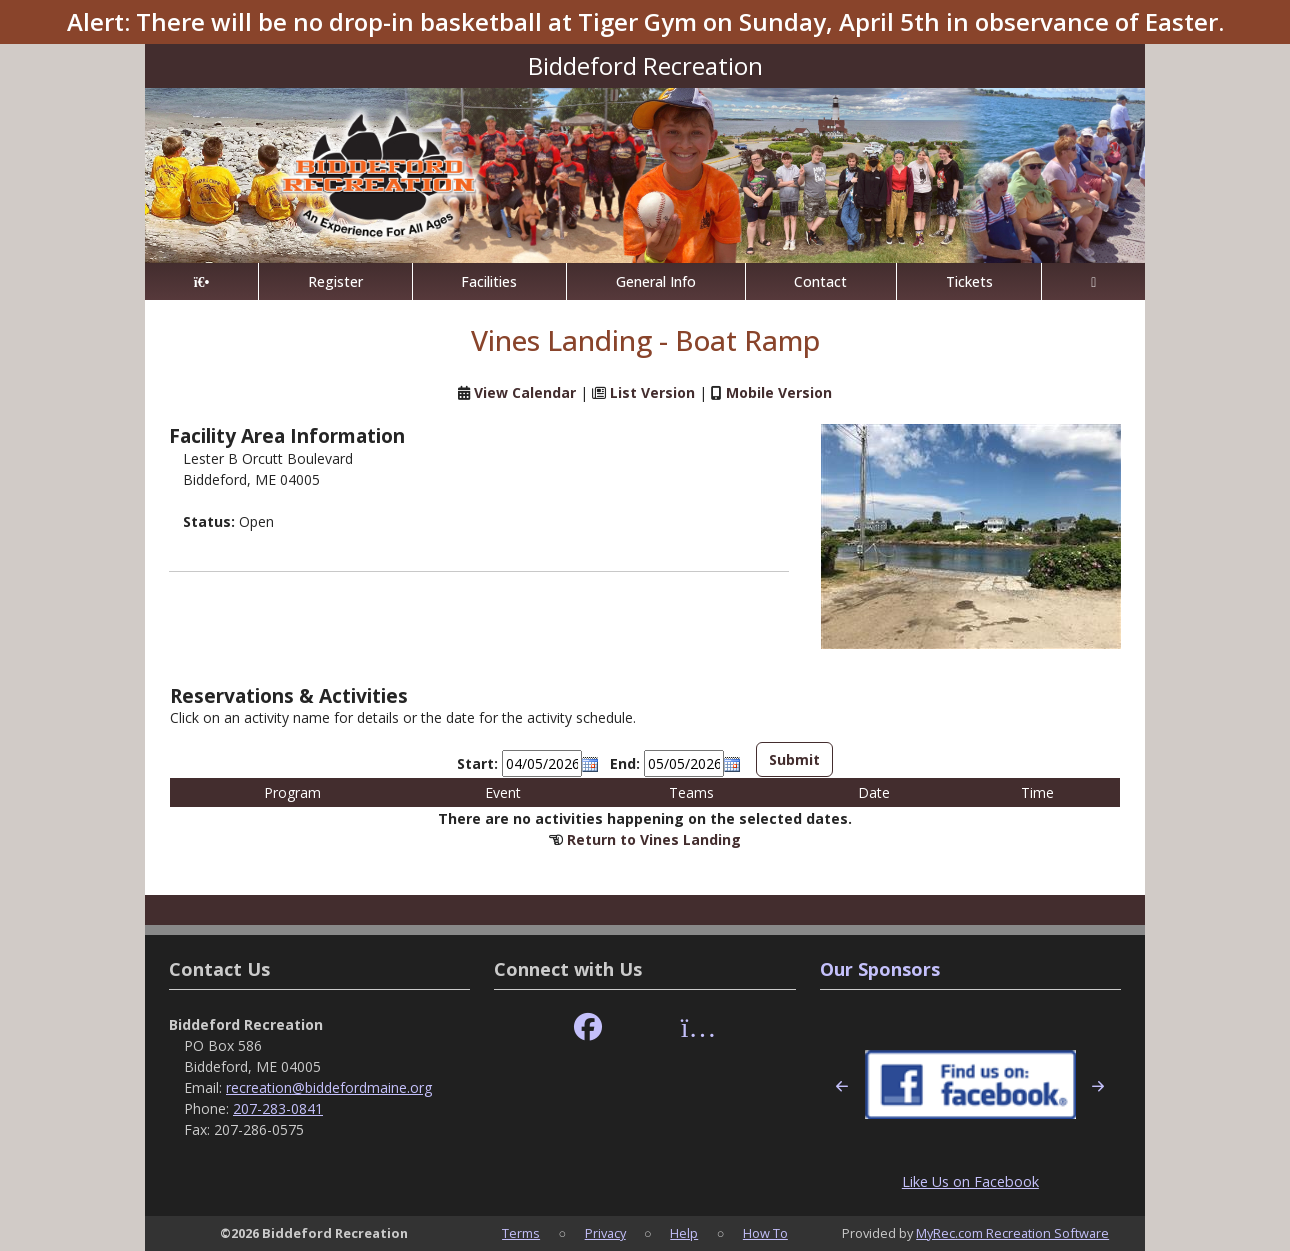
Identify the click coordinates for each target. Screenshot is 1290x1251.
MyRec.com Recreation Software (1012, 1233)
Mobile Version (779, 392)
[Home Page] (201, 281)
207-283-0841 (278, 1108)
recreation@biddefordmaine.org (329, 1087)
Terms (521, 1233)
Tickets (969, 281)
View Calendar (525, 392)
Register (335, 281)
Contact (820, 281)
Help (684, 1233)
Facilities (489, 281)
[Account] (1093, 281)
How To (765, 1233)
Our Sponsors (880, 969)
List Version (652, 392)
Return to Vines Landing (654, 839)
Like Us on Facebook (970, 1181)
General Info (656, 281)
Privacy (605, 1233)
